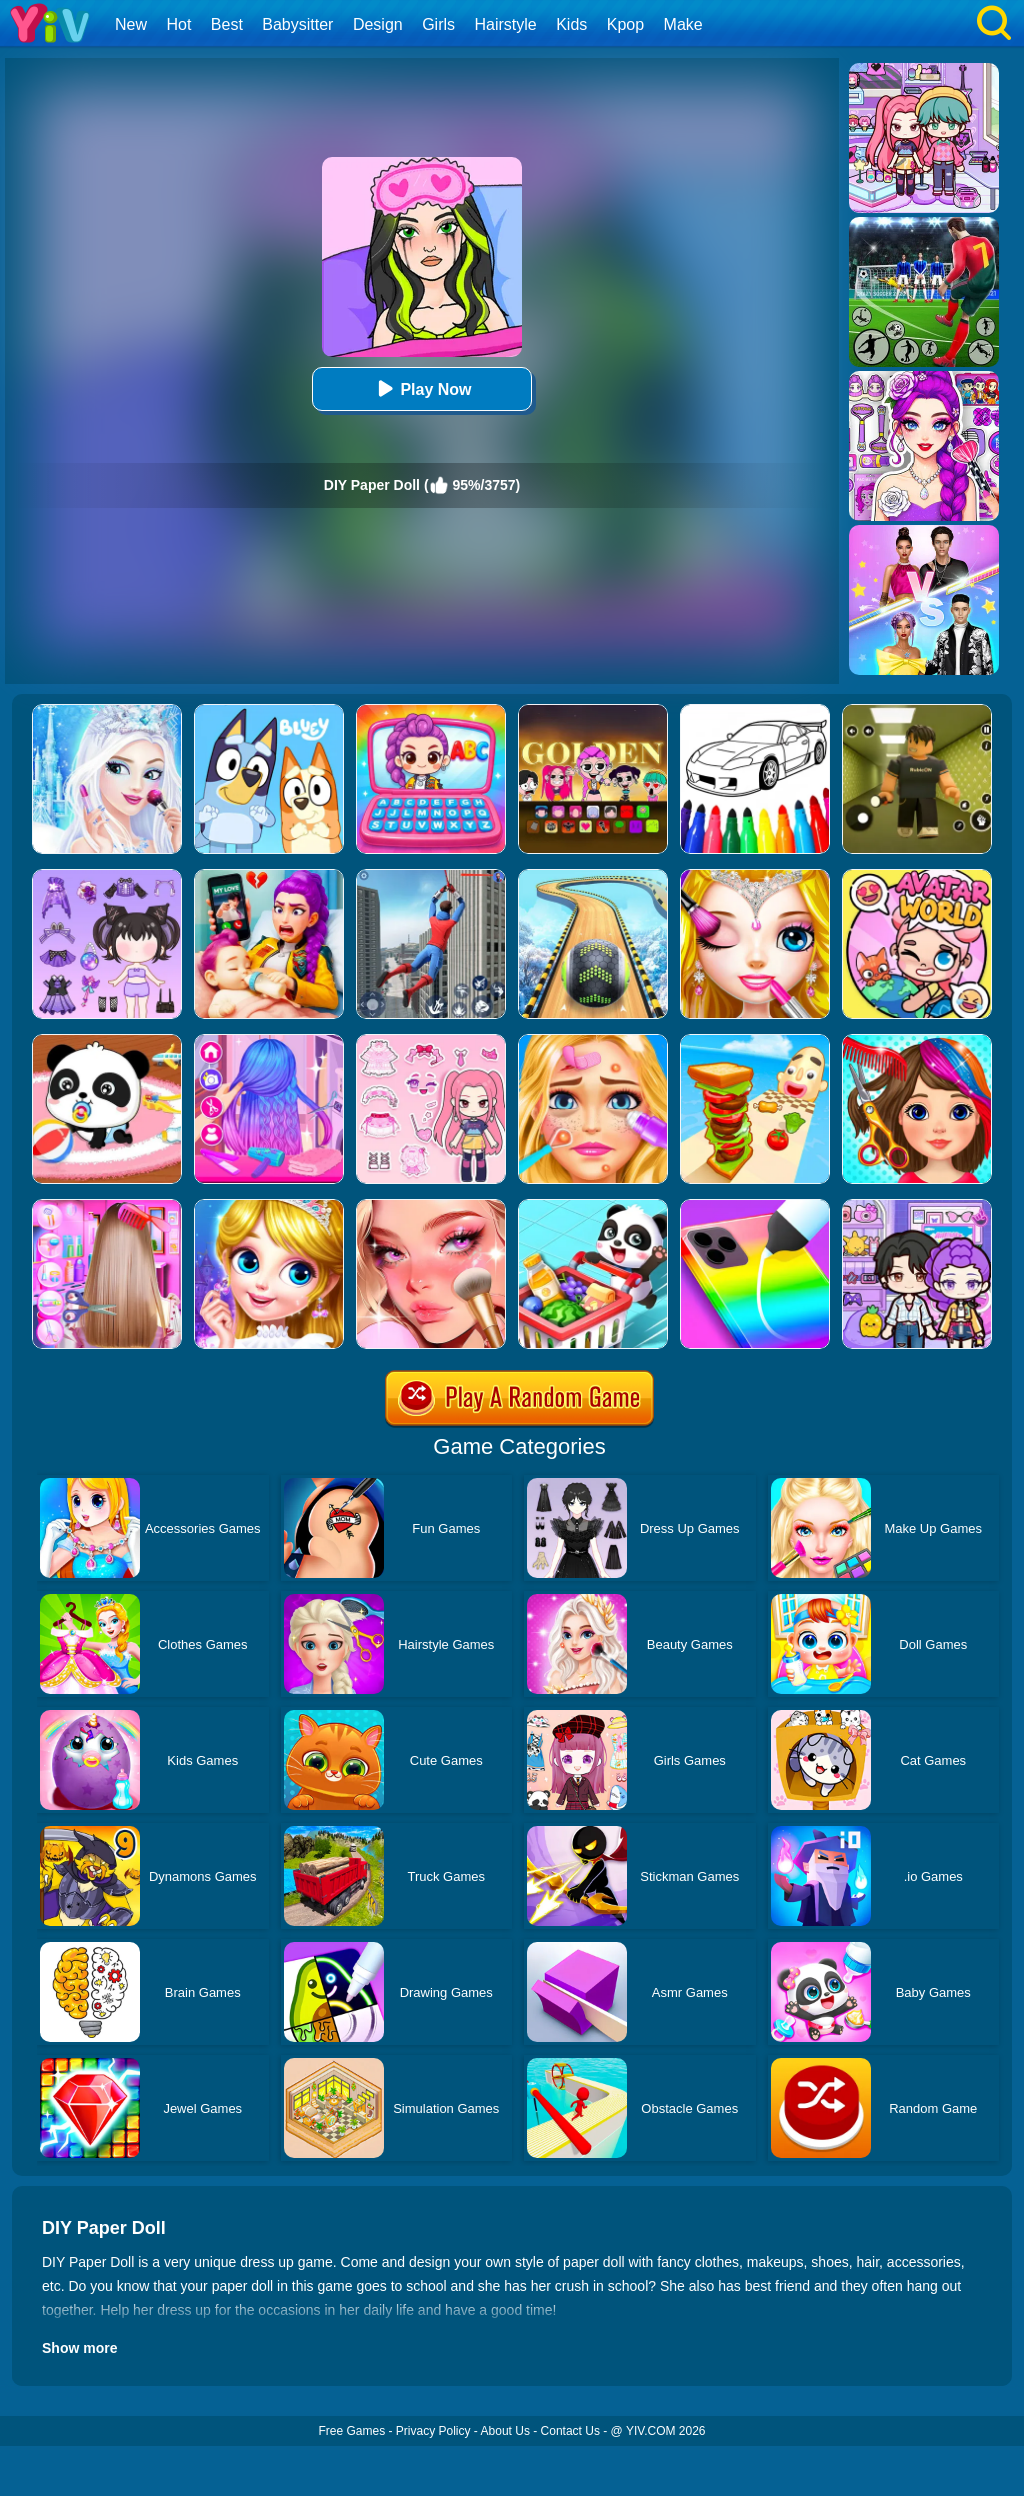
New (131, 24)
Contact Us (570, 2431)
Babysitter (297, 24)
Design (378, 24)
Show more (79, 2348)
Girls (438, 24)
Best (227, 24)
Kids (571, 24)
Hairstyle (506, 24)
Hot (178, 24)
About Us (505, 2431)
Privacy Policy (433, 2431)
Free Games (351, 2431)
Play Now (421, 388)
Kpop (625, 24)
